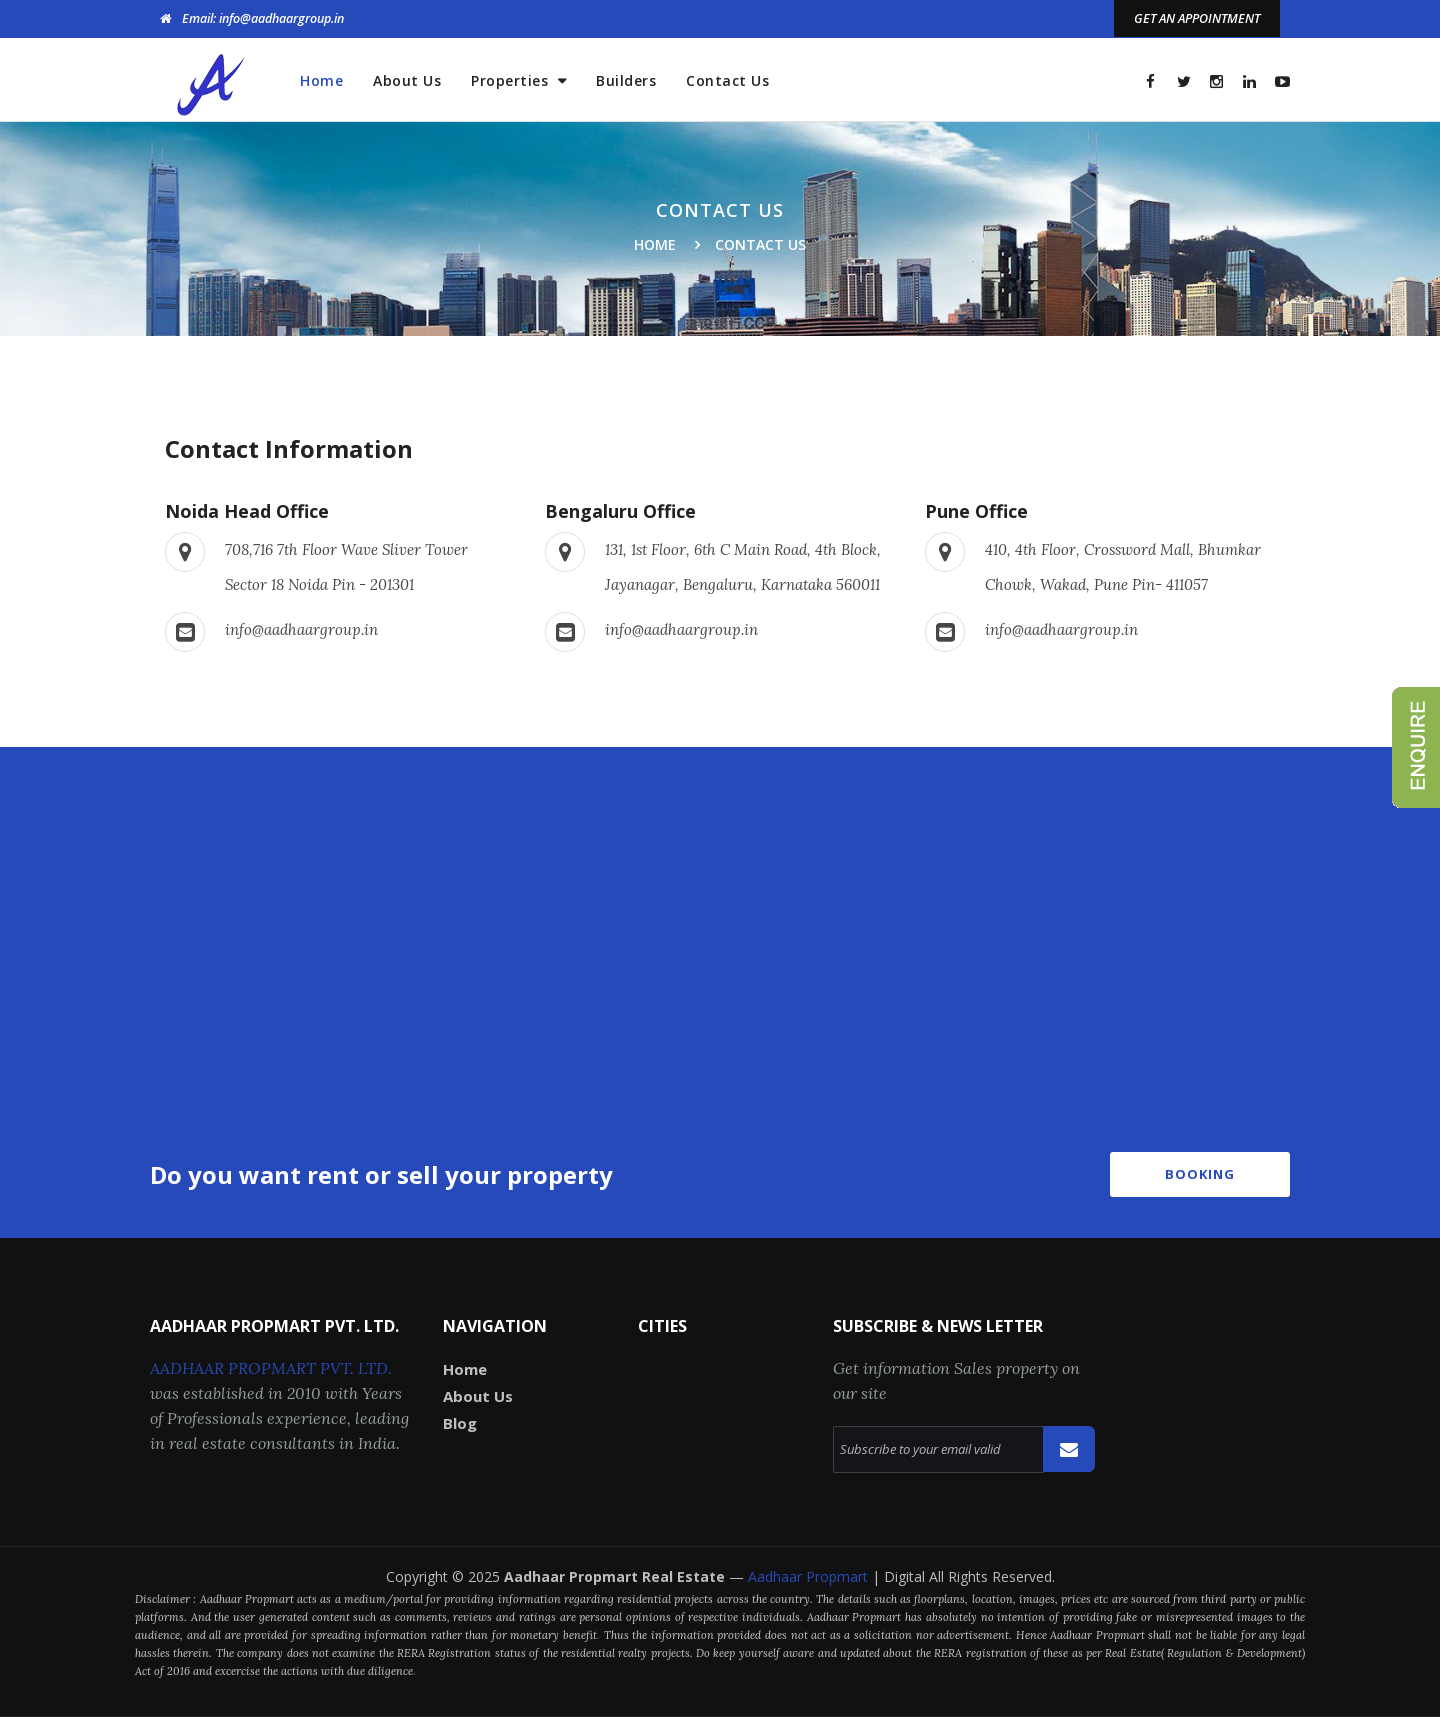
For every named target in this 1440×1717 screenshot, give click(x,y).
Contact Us (727, 80)
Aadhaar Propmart (810, 1576)
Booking (1200, 1174)
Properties (512, 80)
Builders (626, 80)
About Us (407, 80)
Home (321, 80)
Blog (460, 1423)
